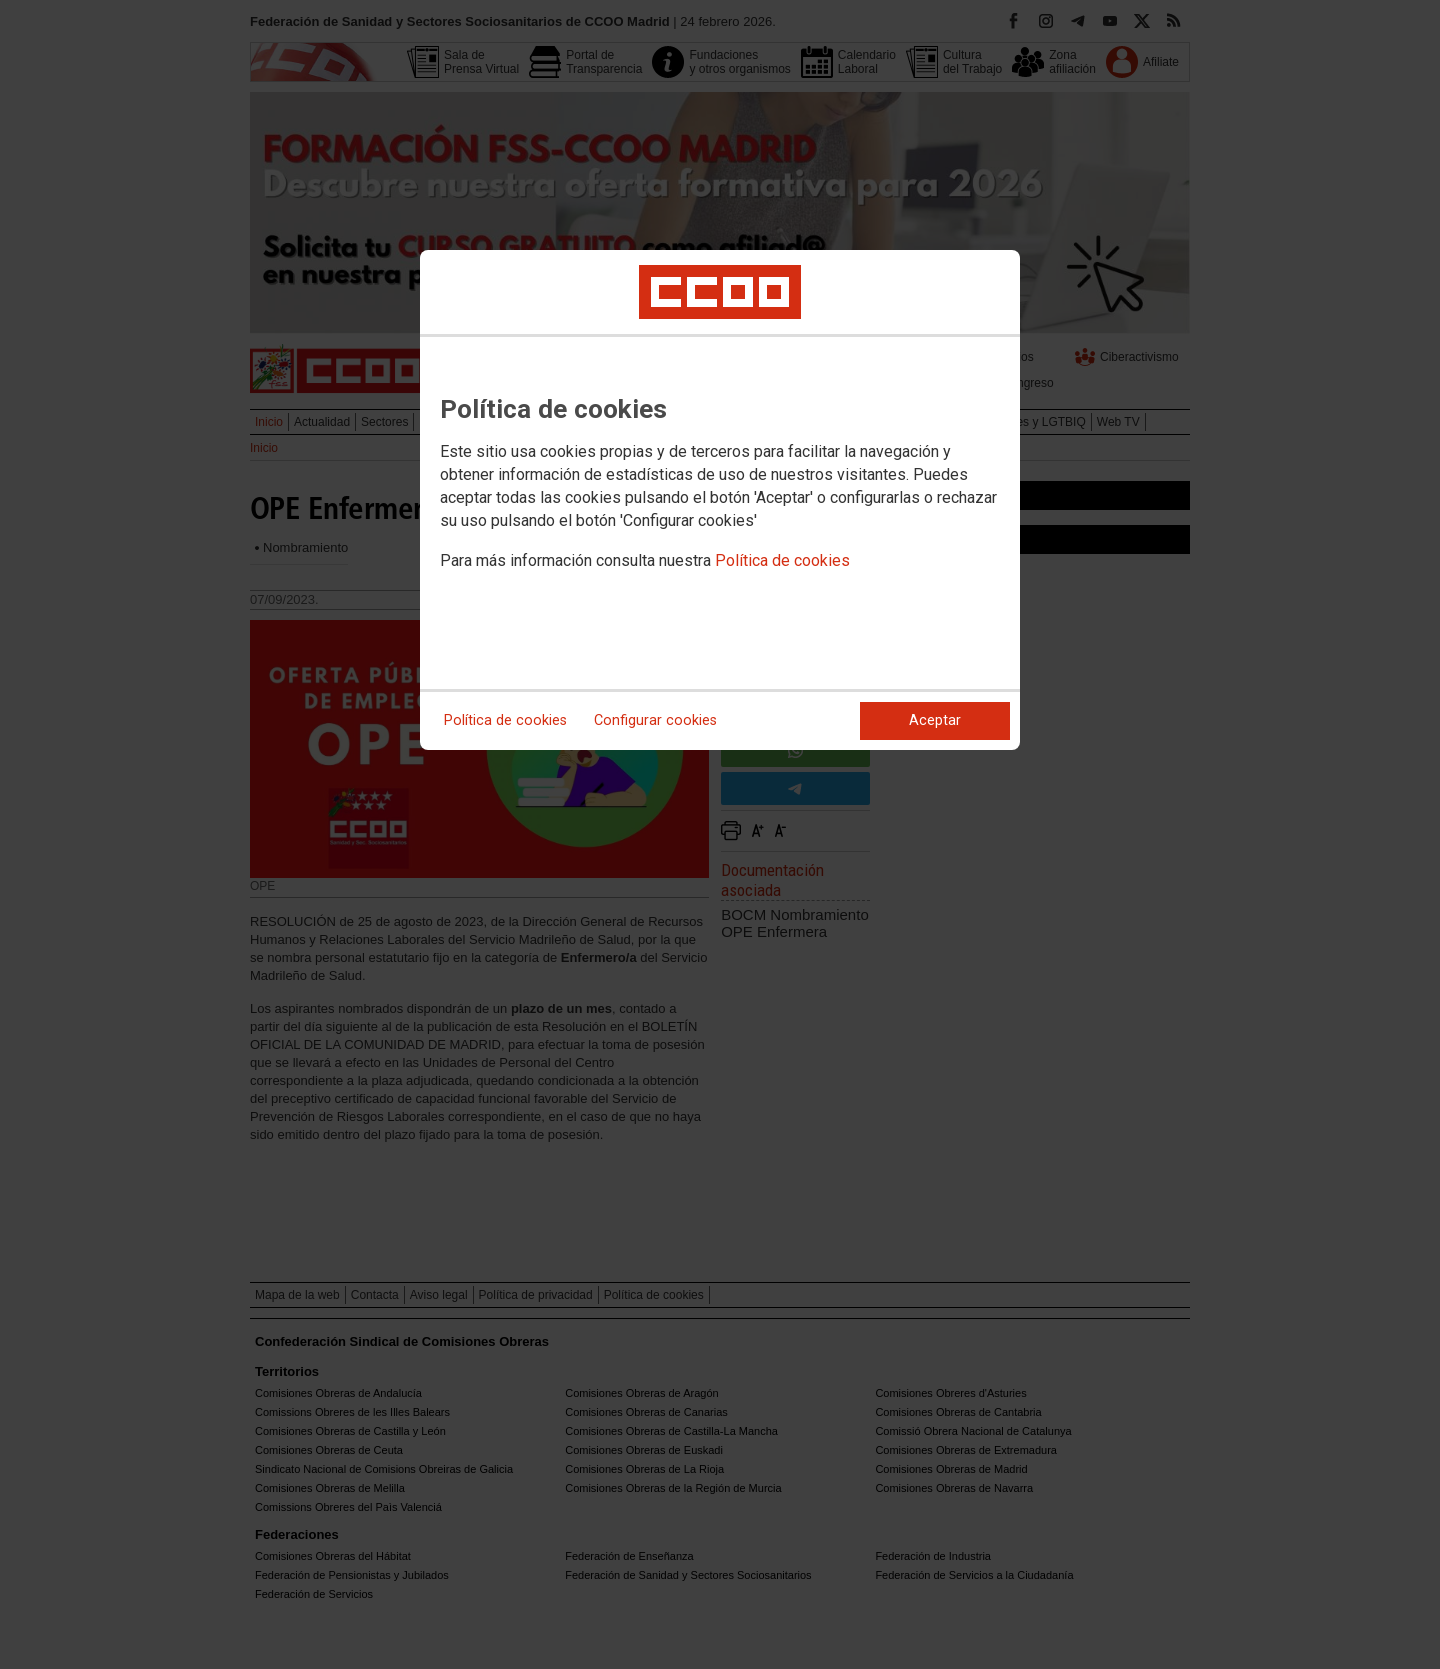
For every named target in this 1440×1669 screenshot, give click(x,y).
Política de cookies (782, 560)
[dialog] (720, 500)
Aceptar (935, 720)
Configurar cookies (655, 720)
